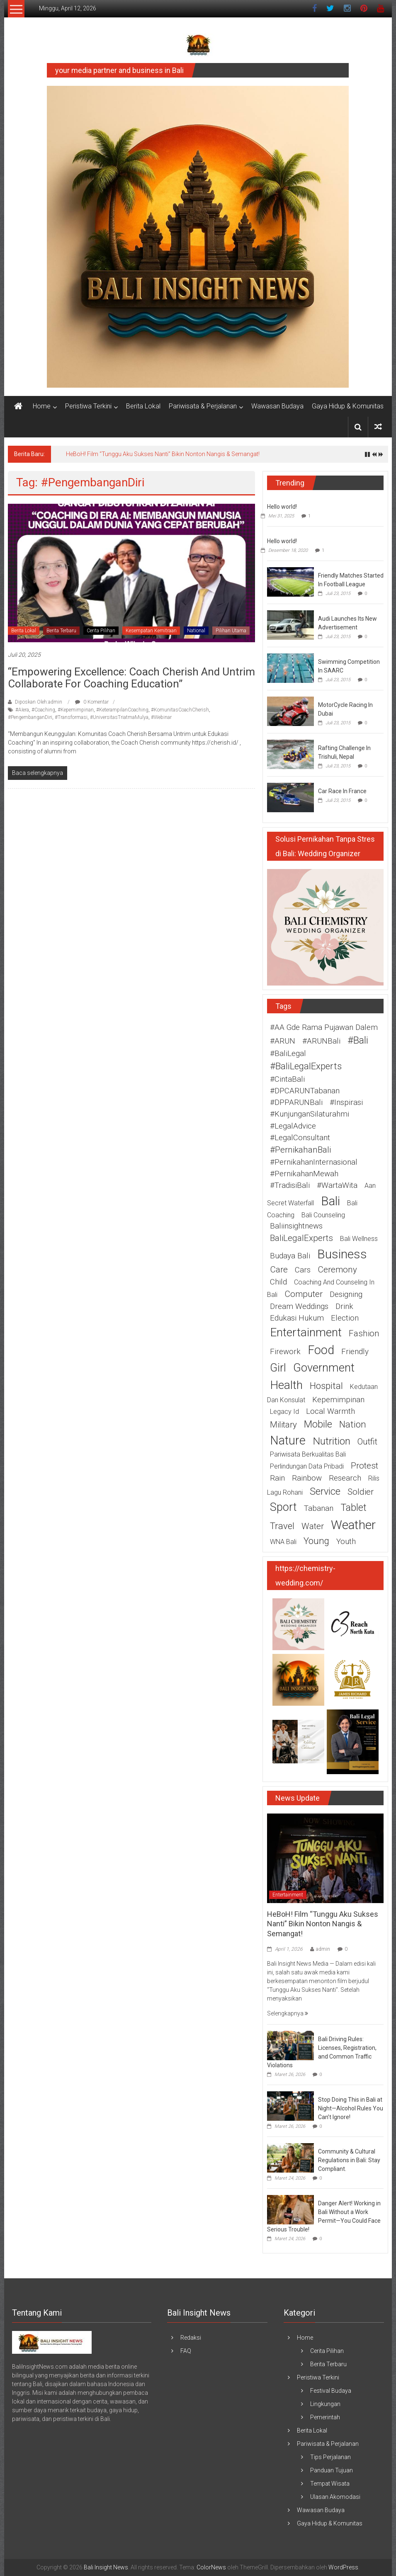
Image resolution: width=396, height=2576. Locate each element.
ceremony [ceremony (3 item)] (337, 1270)
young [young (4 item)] (316, 1540)
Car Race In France (342, 791)
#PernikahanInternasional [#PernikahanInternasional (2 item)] (313, 1162)
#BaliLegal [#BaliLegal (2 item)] (288, 1053)
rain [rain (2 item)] (277, 1478)
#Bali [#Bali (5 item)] (357, 1040)
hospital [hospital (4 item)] (326, 1385)
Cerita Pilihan (101, 631)
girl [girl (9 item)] (278, 1367)
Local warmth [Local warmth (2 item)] (330, 1411)
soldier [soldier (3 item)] (360, 1492)
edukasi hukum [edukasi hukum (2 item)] (297, 1318)
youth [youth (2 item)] (346, 1541)
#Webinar (161, 717)
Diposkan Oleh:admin (38, 702)
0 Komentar (92, 702)
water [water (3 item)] (312, 1526)
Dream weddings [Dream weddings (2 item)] (299, 1306)
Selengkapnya (287, 2013)
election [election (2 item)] (345, 1318)
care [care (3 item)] (279, 1270)
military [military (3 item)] (283, 1425)
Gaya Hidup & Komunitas (348, 406)
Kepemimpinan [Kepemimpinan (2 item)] (338, 1399)
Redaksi (190, 2337)
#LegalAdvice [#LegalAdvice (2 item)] (293, 1126)
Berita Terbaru (61, 631)
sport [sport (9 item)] (283, 1507)
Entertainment (287, 1895)
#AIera (22, 710)
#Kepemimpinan (76, 710)
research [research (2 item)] (345, 1478)
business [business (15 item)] (342, 1254)
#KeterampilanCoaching (122, 710)
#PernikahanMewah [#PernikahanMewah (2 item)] (304, 1173)
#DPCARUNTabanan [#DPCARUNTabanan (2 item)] (305, 1090)
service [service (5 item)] (325, 1491)
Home (42, 406)
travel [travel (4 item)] (282, 1525)
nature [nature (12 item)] (288, 1440)
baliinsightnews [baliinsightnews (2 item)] (296, 1226)
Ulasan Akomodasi (335, 2496)
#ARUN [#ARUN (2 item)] (282, 1041)
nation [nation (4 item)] (352, 1424)
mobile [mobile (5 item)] (318, 1424)
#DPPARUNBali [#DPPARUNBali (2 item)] (296, 1102)
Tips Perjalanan (330, 2457)
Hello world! (282, 506)
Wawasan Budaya (277, 406)
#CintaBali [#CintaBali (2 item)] (287, 1079)
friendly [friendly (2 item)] (355, 1351)
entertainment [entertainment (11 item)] (306, 1332)
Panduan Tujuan (331, 2470)
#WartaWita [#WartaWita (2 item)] (337, 1185)
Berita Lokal (143, 406)
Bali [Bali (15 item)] (330, 1201)
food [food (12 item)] (321, 1350)
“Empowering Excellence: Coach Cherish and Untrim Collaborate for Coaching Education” (131, 677)
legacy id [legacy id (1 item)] (284, 1411)
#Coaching (43, 710)
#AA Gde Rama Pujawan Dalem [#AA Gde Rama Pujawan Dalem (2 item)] (324, 1027)
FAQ (185, 2351)
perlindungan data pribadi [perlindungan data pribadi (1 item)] (307, 1466)
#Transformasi (71, 717)
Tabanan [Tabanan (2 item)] (318, 1508)
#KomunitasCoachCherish (180, 710)
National (196, 631)
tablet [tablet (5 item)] (353, 1507)
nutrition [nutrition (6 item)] (331, 1441)
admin (323, 1949)
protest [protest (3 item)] (364, 1466)
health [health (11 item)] (286, 1385)
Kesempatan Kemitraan (151, 631)
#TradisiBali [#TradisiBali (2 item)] (290, 1185)
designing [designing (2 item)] (346, 1294)
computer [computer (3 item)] (303, 1294)
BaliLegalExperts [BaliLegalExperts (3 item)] (301, 1238)
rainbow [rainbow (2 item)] (307, 1478)
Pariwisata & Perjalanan (203, 406)
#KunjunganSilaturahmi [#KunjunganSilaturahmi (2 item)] (309, 1114)
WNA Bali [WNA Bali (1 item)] (283, 1542)
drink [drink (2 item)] (344, 1306)
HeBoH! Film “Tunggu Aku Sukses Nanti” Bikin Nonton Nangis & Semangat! (163, 454)
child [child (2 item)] (278, 1282)
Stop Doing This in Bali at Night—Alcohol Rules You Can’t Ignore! (350, 2108)
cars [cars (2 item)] (303, 1270)
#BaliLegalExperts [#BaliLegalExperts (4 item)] (306, 1066)
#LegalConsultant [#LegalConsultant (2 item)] (300, 1137)
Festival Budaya (330, 2390)
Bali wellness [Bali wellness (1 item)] (359, 1239)
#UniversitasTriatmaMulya (119, 717)
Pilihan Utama (231, 631)
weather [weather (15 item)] (353, 1524)
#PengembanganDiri (30, 717)
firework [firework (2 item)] (285, 1351)
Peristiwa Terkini (88, 406)
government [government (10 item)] (324, 1367)
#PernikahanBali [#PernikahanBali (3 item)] (300, 1150)
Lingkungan (325, 2404)
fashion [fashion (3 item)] (364, 1333)
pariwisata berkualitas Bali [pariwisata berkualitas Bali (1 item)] (308, 1454)
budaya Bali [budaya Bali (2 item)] (290, 1255)
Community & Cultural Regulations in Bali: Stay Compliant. (349, 2160)
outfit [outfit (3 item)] (367, 1442)
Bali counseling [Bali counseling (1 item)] (323, 1215)
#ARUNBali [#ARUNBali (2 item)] (321, 1041)
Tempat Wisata (330, 2483)
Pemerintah (325, 2417)
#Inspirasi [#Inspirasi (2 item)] (346, 1102)
